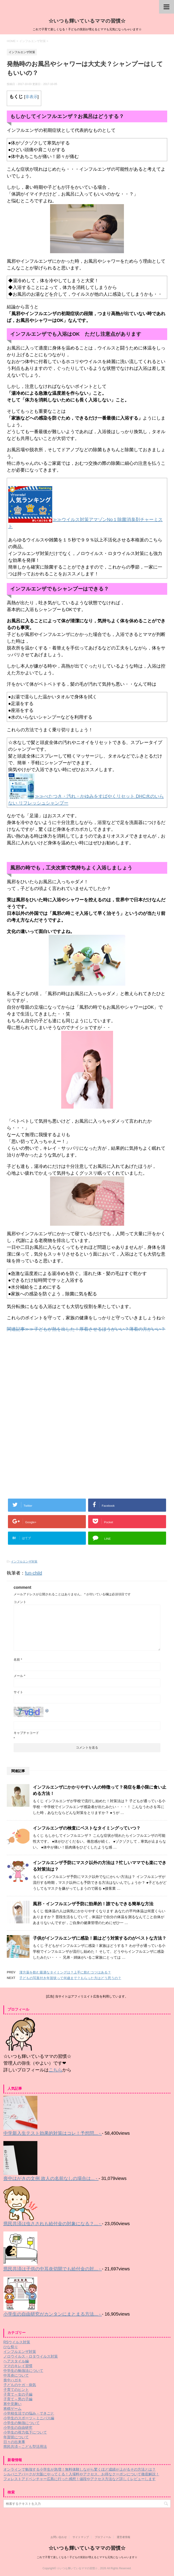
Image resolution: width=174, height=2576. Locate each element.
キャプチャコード (26, 1733)
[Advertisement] (87, 1395)
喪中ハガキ (12, 2380)
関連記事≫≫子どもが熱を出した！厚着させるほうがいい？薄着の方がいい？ (86, 1329)
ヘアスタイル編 (16, 2361)
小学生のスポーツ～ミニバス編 (28, 2418)
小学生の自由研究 (17, 2428)
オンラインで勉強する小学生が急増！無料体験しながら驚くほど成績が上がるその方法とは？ (79, 2469)
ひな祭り (10, 2347)
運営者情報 (123, 2537)
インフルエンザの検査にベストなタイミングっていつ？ (86, 1828)
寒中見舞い (12, 2404)
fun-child (33, 1572)
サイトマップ (80, 2537)
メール (19, 1676)
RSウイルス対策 (16, 2342)
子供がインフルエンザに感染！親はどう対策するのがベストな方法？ (99, 1938)
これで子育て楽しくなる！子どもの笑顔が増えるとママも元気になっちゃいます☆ (87, 2557)
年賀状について (16, 2437)
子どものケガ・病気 (19, 2385)
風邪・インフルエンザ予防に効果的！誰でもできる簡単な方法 (93, 1903)
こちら (55, 2069)
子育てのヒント (16, 2390)
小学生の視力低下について (25, 2432)
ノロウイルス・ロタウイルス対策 (30, 2356)
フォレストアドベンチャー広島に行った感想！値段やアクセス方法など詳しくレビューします (79, 2479)
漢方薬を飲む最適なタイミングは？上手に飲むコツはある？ (65, 1972)
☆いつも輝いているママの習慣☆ (87, 21)
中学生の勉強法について (23, 2371)
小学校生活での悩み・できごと (28, 2413)
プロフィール (103, 2537)
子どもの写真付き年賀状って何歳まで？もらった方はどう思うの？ (70, 1978)
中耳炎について (16, 2375)
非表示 (31, 96)
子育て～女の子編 (17, 2394)
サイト (18, 1692)
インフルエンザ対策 (24, 1561)
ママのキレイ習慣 (17, 2366)
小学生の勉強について (21, 2423)
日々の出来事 (14, 2442)
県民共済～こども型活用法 (25, 2446)
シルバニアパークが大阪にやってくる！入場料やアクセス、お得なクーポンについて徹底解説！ (81, 2474)
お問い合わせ (59, 2537)
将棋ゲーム (12, 2409)
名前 (18, 1659)
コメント (20, 1602)
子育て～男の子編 (17, 2399)
